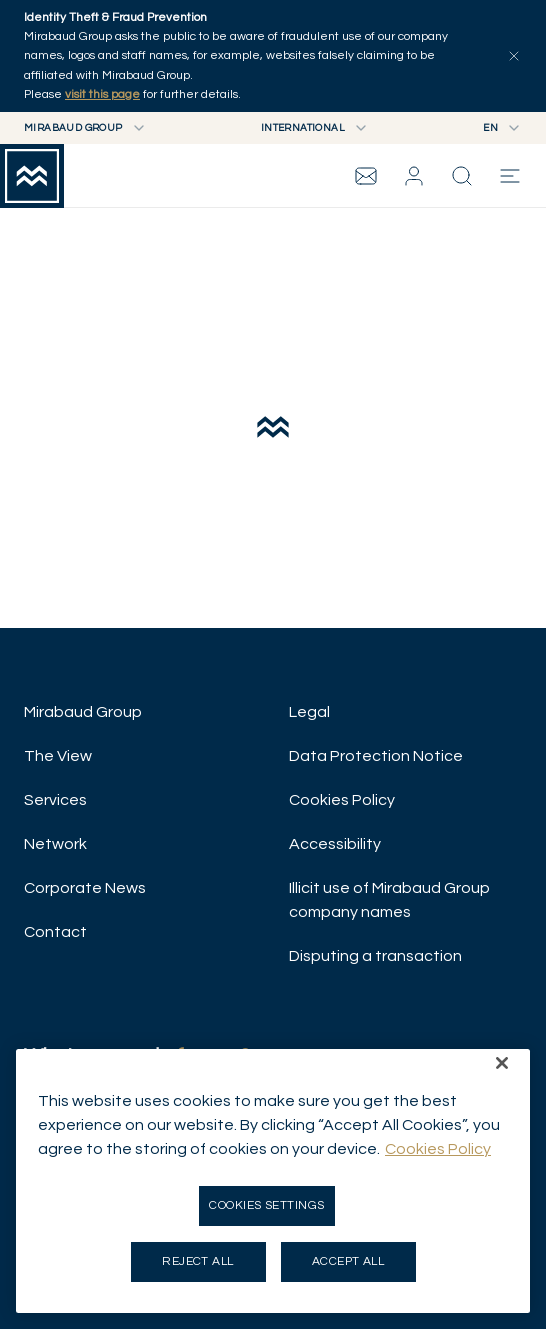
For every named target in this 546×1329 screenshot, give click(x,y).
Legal (309, 712)
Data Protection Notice (376, 756)
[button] (414, 176)
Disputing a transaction (375, 956)
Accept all (348, 1261)
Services (55, 800)
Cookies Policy (342, 800)
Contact (55, 932)
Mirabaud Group (83, 712)
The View (58, 756)
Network (55, 844)
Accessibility (335, 844)
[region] (273, 1181)
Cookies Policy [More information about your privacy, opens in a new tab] (438, 1149)
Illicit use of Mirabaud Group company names (389, 900)
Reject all (198, 1261)
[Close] (502, 1063)
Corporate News (85, 888)
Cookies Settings (267, 1205)
